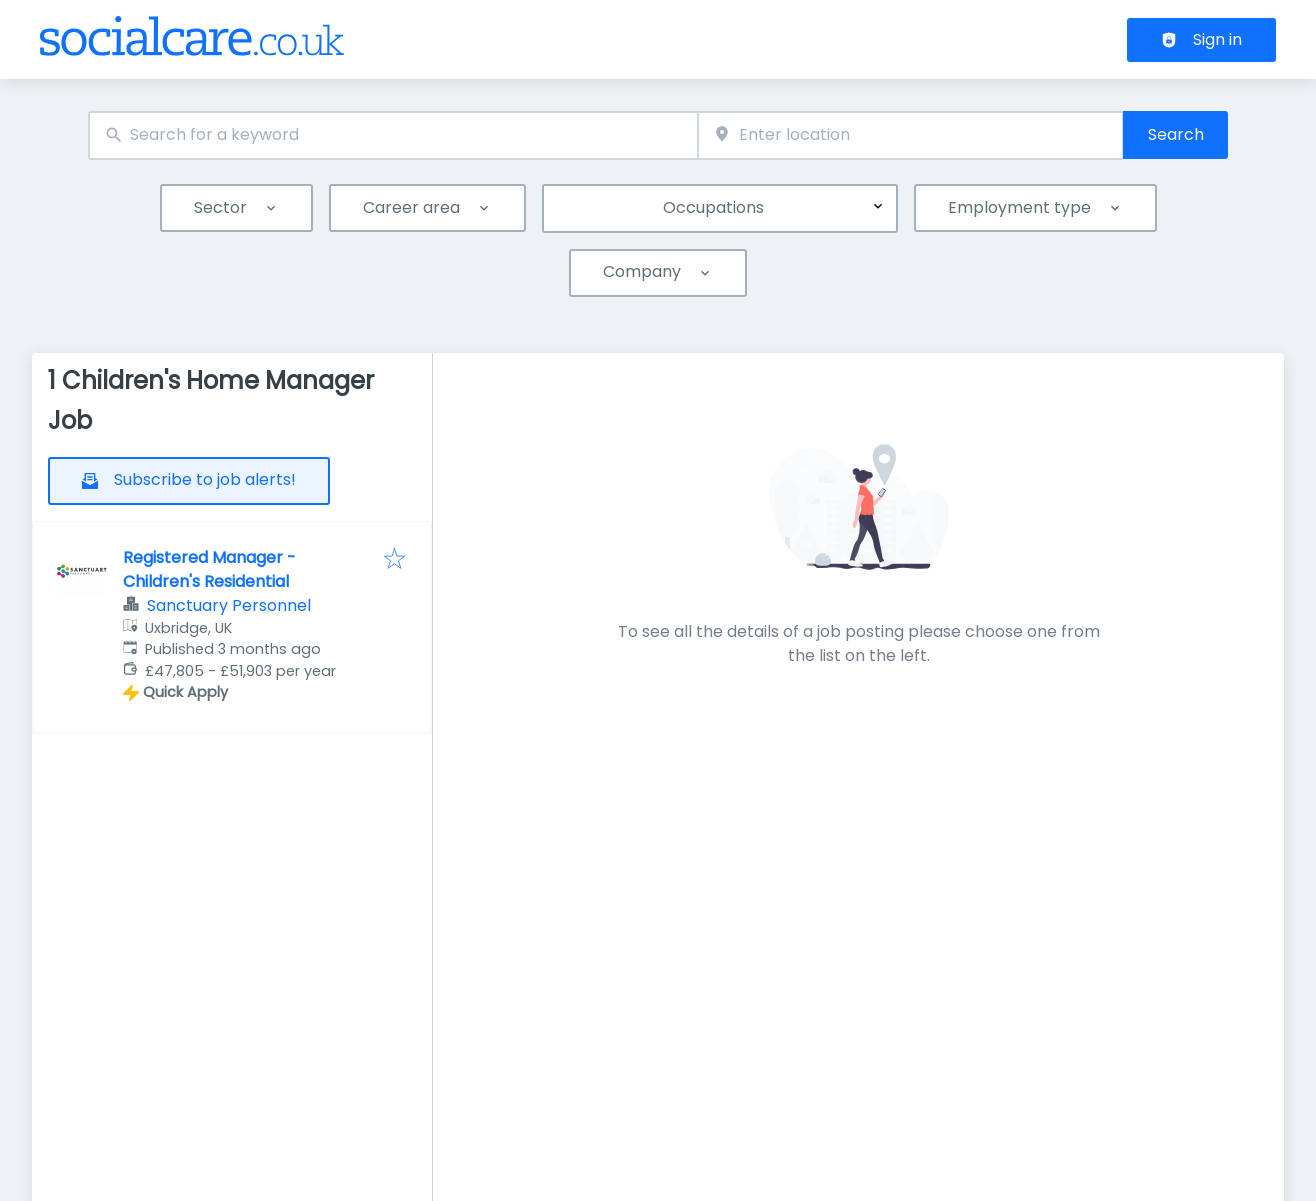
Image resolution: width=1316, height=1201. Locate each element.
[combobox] (393, 135)
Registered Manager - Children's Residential (209, 569)
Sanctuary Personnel (229, 605)
